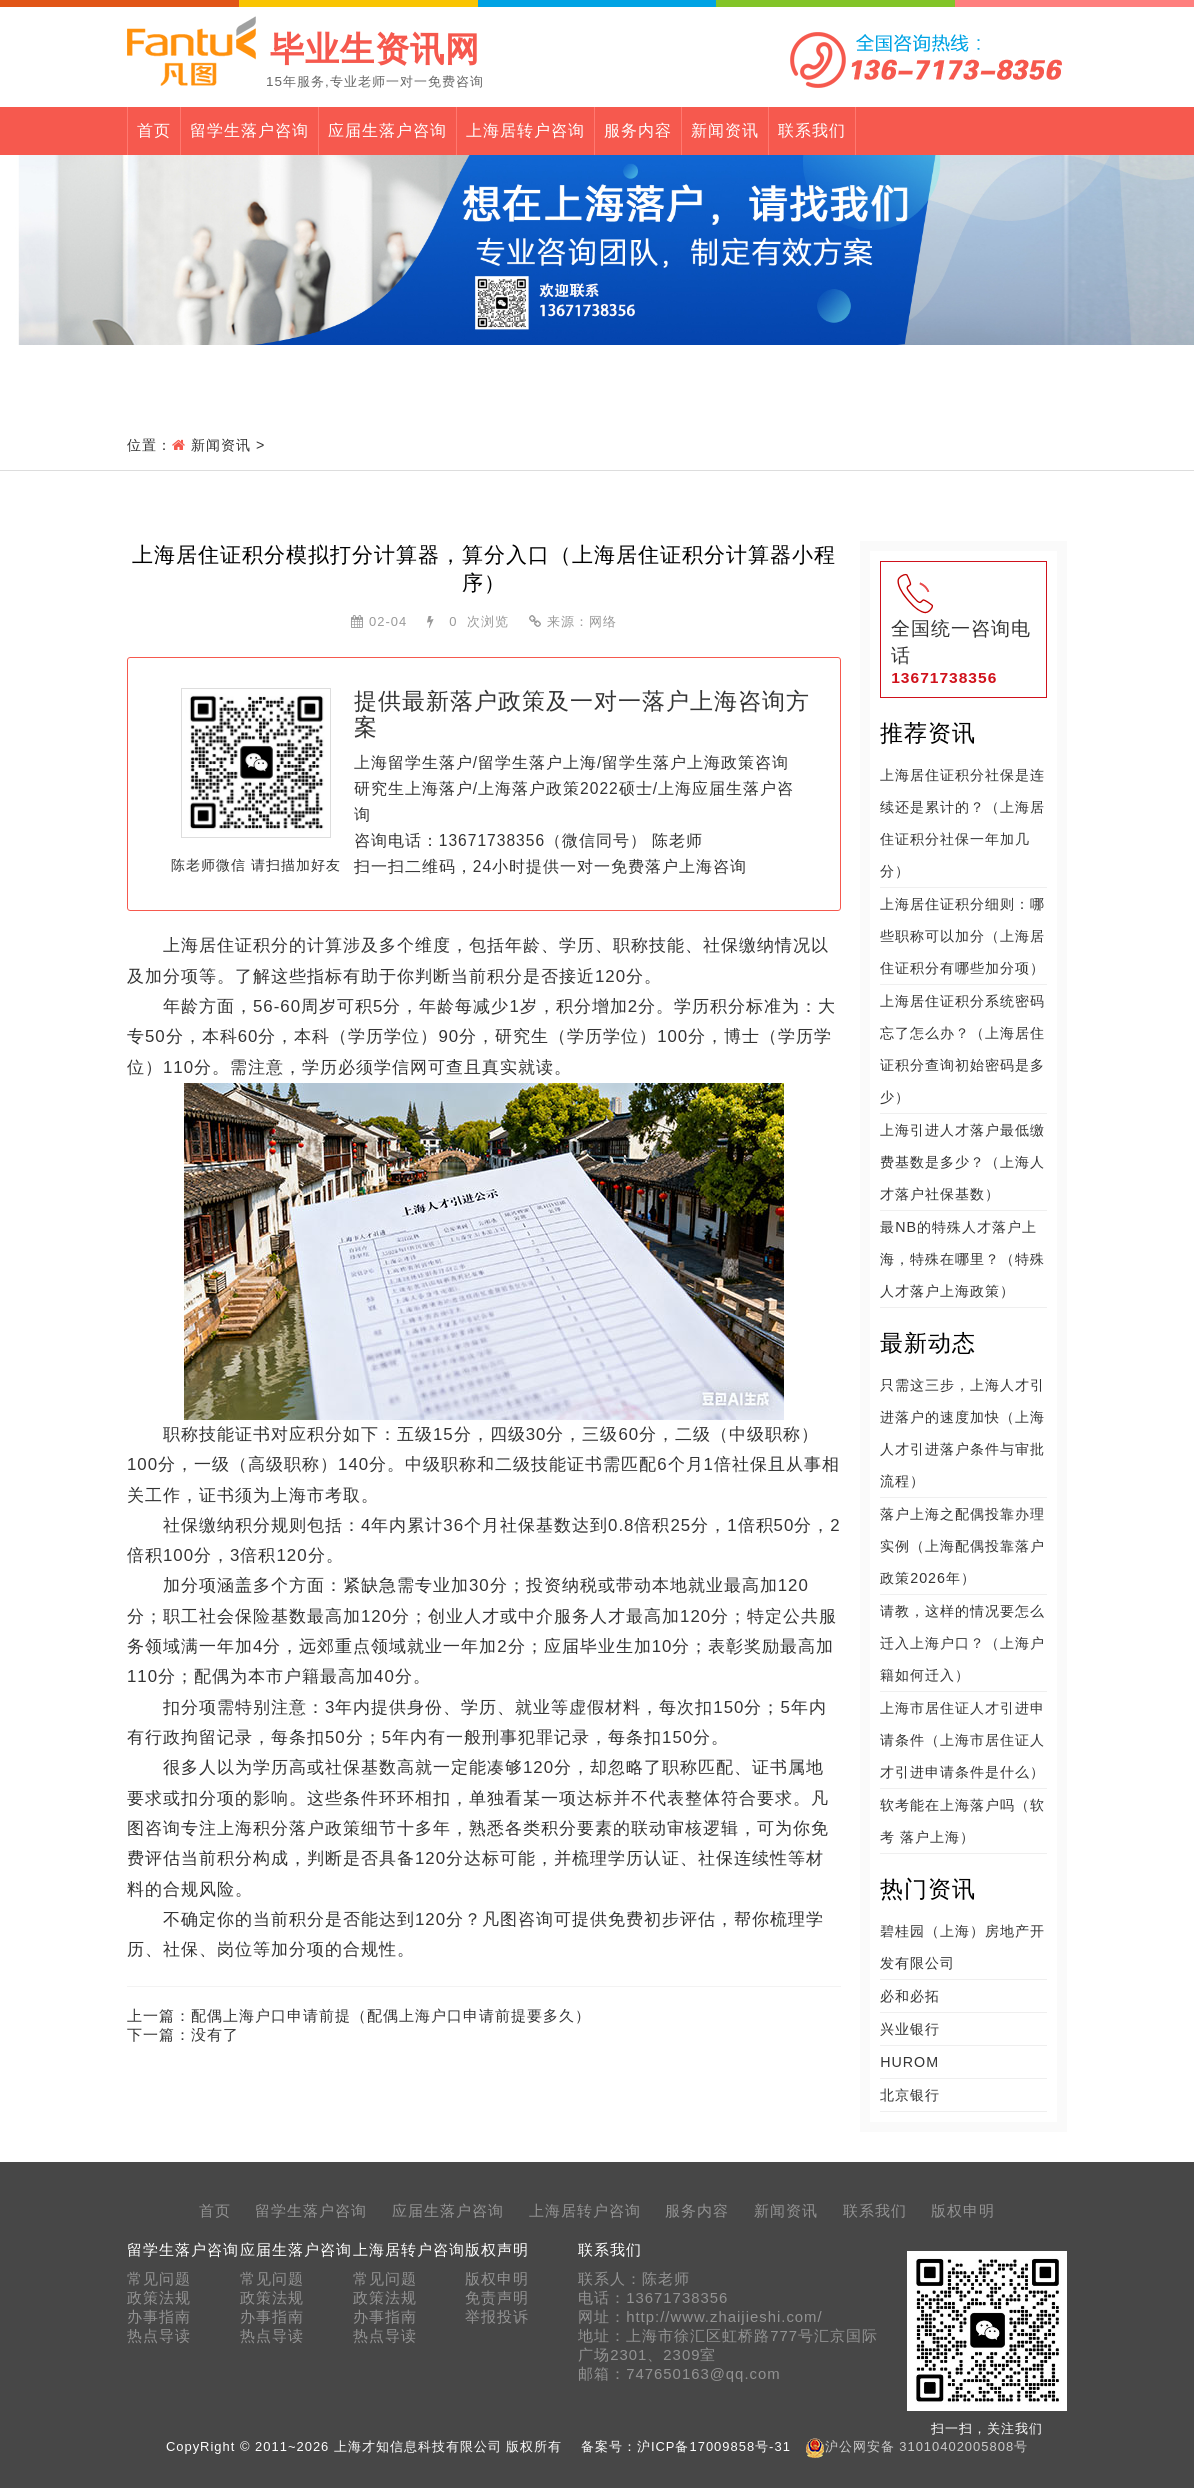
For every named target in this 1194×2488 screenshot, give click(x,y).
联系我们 (812, 130)
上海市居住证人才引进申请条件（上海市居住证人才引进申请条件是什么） (962, 1740)
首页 (154, 130)
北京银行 (910, 2095)
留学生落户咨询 (249, 130)
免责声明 (497, 2298)
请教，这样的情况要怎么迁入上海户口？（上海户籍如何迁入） (962, 1643)
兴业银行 (910, 2029)
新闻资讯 (725, 130)
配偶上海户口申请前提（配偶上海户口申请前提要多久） (391, 2015)
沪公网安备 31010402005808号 (926, 2446)
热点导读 (159, 2336)
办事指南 (159, 2317)
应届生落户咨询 (387, 130)
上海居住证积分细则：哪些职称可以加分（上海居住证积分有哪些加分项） (962, 936)
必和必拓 (910, 1996)
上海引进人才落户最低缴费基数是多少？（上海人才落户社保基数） (962, 1162)
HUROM (909, 2062)
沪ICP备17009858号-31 (714, 2446)
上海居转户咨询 (525, 130)
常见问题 (159, 2279)
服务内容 (638, 130)
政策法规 (159, 2298)
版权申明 (963, 2211)
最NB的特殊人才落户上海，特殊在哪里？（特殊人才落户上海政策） (962, 1259)
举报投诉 (497, 2317)
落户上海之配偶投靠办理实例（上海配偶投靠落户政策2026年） (962, 1546)
